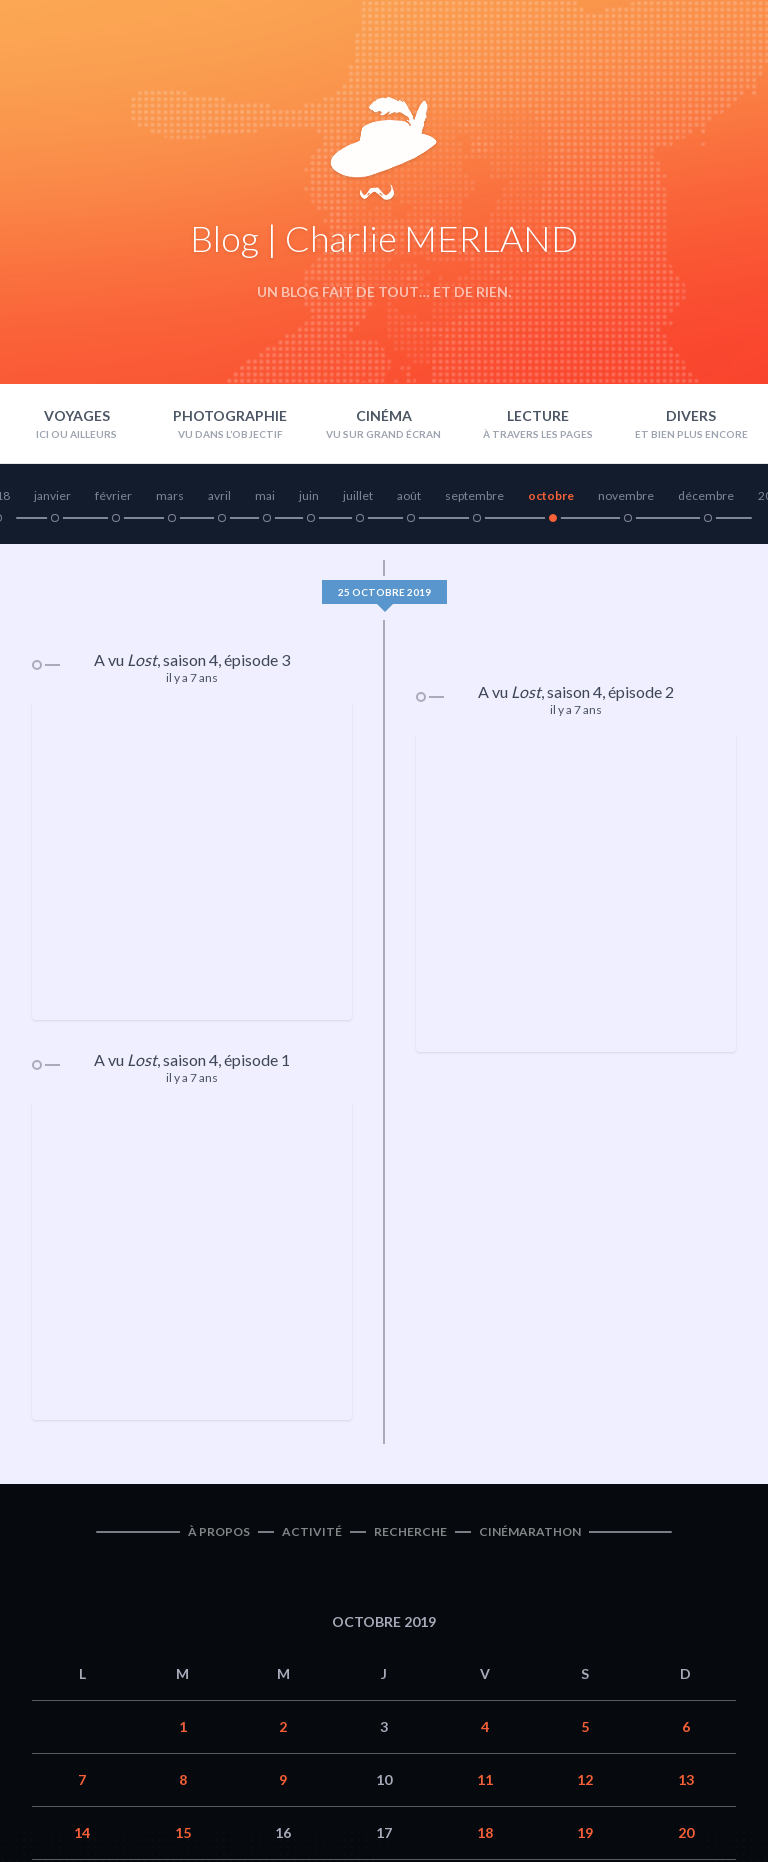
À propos (219, 1243)
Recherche (410, 1243)
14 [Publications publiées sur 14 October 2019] (82, 1544)
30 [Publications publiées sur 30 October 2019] (283, 1650)
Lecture (538, 415)
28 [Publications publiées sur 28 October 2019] (82, 1650)
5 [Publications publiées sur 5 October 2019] (585, 1438)
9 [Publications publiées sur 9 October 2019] (283, 1491)
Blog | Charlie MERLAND (384, 238)
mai (265, 495)
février (113, 495)
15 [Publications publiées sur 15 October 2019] (183, 1544)
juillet (358, 495)
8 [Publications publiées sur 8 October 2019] (183, 1491)
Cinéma (384, 415)
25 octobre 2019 (384, 592)
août (409, 495)
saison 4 (190, 659)
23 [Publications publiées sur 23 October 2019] (283, 1597)
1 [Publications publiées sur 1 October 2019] (183, 1438)
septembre (474, 495)
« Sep (323, 1722)
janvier (52, 495)
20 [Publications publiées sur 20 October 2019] (686, 1544)
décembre (706, 495)
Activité (312, 1243)
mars (170, 495)
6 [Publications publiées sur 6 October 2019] (686, 1438)
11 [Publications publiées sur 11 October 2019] (485, 1491)
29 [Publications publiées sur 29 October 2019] (183, 1650)
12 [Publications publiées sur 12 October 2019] (585, 1491)
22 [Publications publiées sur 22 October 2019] (183, 1597)
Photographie (230, 415)
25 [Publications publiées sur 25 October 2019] (485, 1597)
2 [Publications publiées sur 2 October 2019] (283, 1438)
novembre (626, 495)
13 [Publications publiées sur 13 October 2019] (686, 1491)
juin (309, 495)
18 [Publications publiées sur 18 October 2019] (485, 1544)
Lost (142, 659)
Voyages (77, 415)
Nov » (441, 1722)
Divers (691, 415)
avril (219, 495)
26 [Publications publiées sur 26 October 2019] (585, 1597)
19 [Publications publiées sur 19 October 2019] (585, 1544)
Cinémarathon (530, 1243)
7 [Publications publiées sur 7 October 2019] (82, 1491)
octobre (551, 495)
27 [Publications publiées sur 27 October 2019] (686, 1597)
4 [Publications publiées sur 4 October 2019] (485, 1438)
